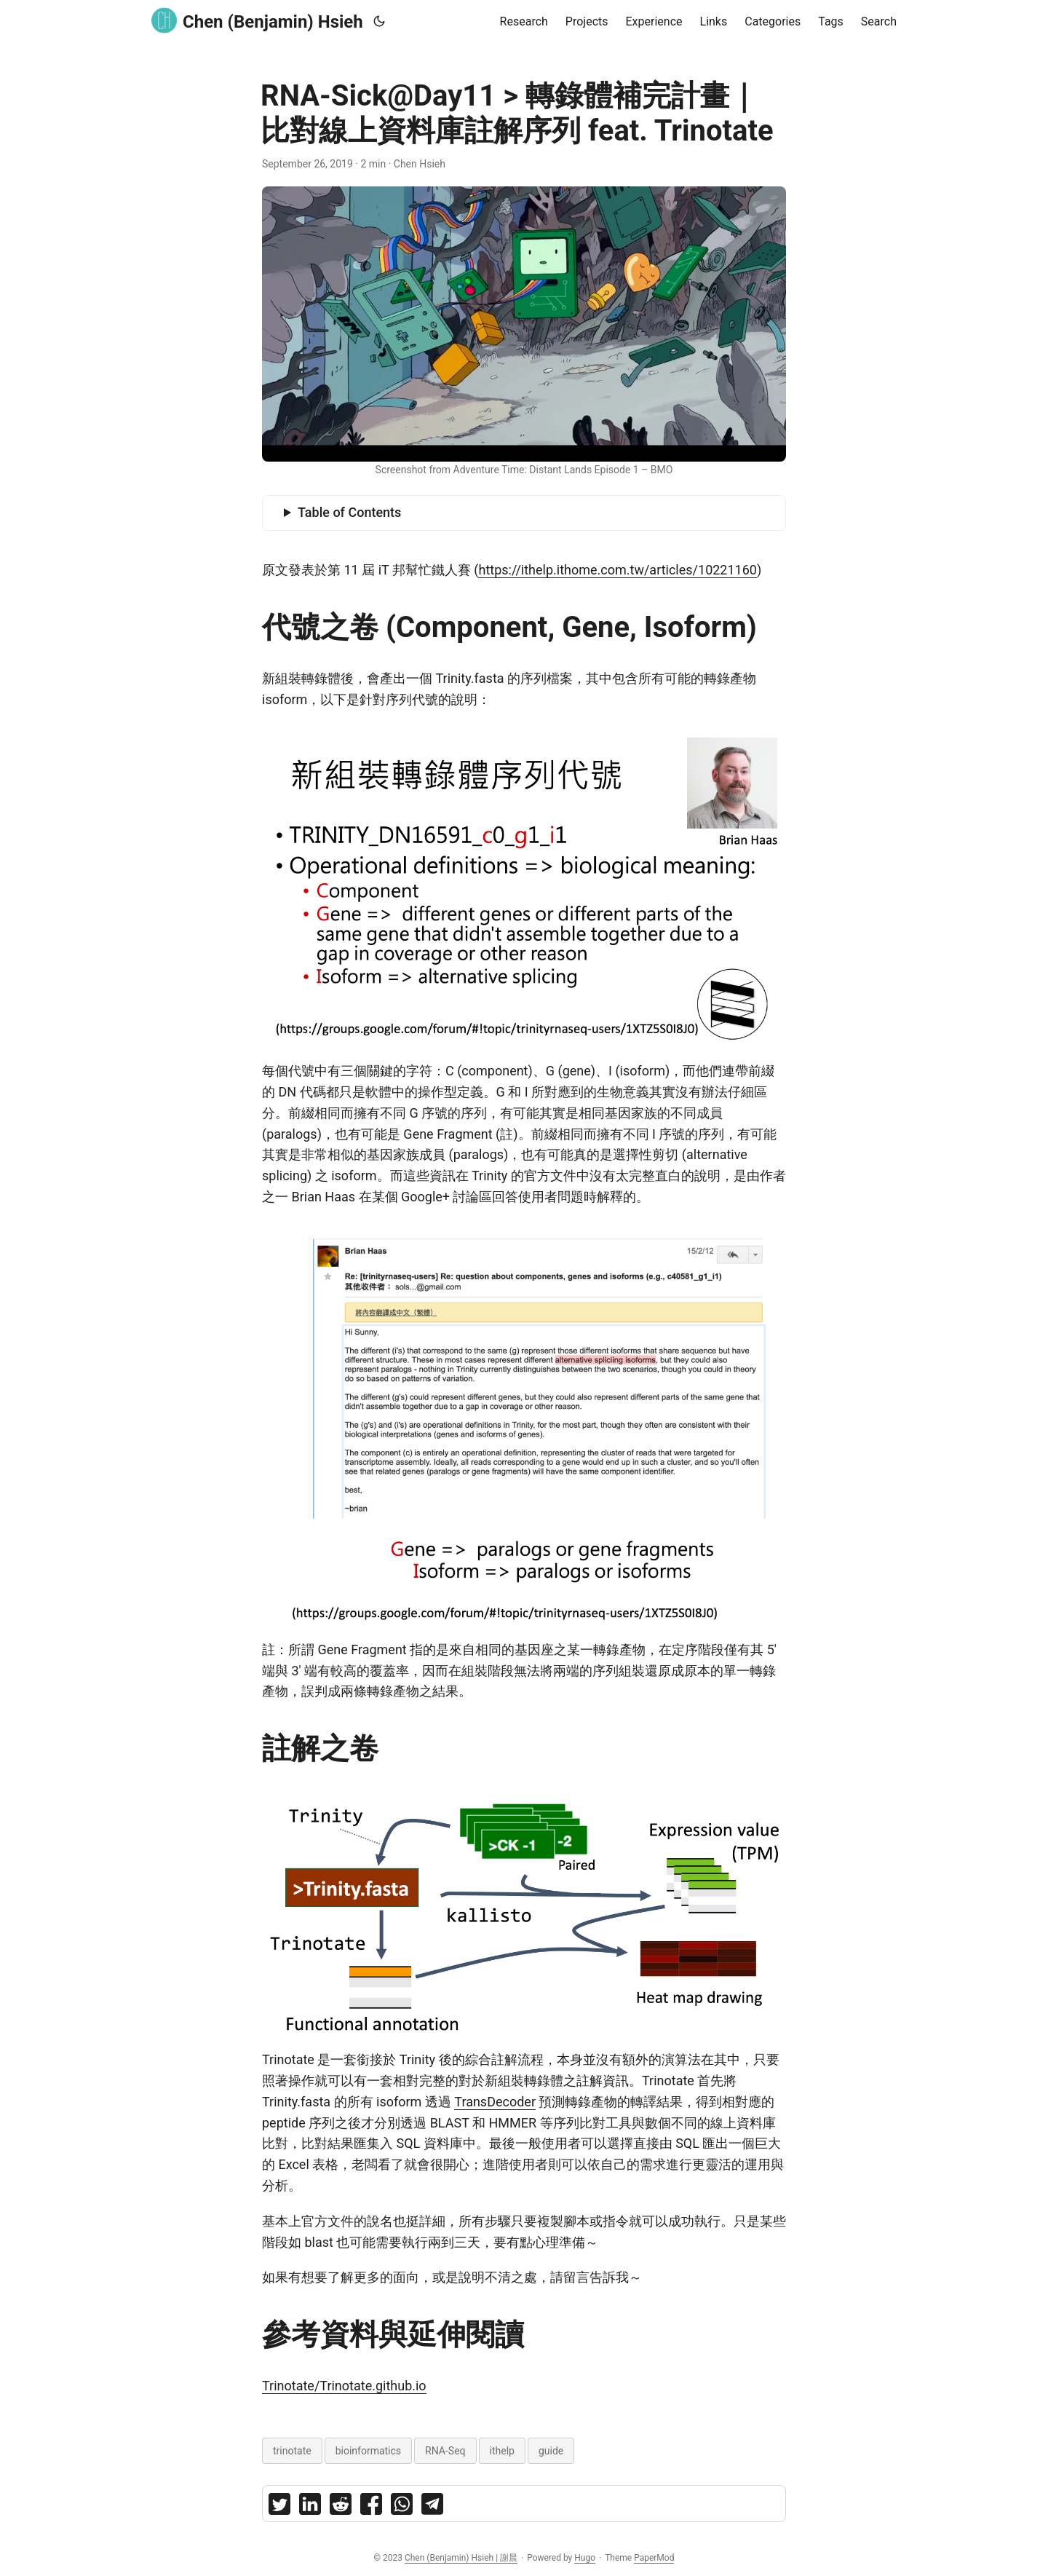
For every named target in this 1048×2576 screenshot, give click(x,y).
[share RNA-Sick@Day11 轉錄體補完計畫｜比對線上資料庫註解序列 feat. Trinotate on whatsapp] (402, 2507)
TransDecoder (495, 2101)
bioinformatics (368, 2451)
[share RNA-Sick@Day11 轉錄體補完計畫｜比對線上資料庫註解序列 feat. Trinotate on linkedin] (310, 2507)
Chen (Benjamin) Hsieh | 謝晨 (461, 2558)
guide (551, 2451)
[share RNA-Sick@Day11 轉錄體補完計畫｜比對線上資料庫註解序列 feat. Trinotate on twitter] (279, 2507)
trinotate (292, 2451)
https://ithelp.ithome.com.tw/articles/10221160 (617, 569)
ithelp (502, 2451)
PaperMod (654, 2558)
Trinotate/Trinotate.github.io (344, 2385)
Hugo (584, 2558)
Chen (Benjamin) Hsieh (257, 20)
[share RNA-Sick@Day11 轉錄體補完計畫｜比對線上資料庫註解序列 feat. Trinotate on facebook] (371, 2507)
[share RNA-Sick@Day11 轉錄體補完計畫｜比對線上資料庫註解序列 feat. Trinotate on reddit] (341, 2507)
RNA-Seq (445, 2451)
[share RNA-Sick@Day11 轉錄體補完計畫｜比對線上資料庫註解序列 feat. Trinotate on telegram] (432, 2507)
